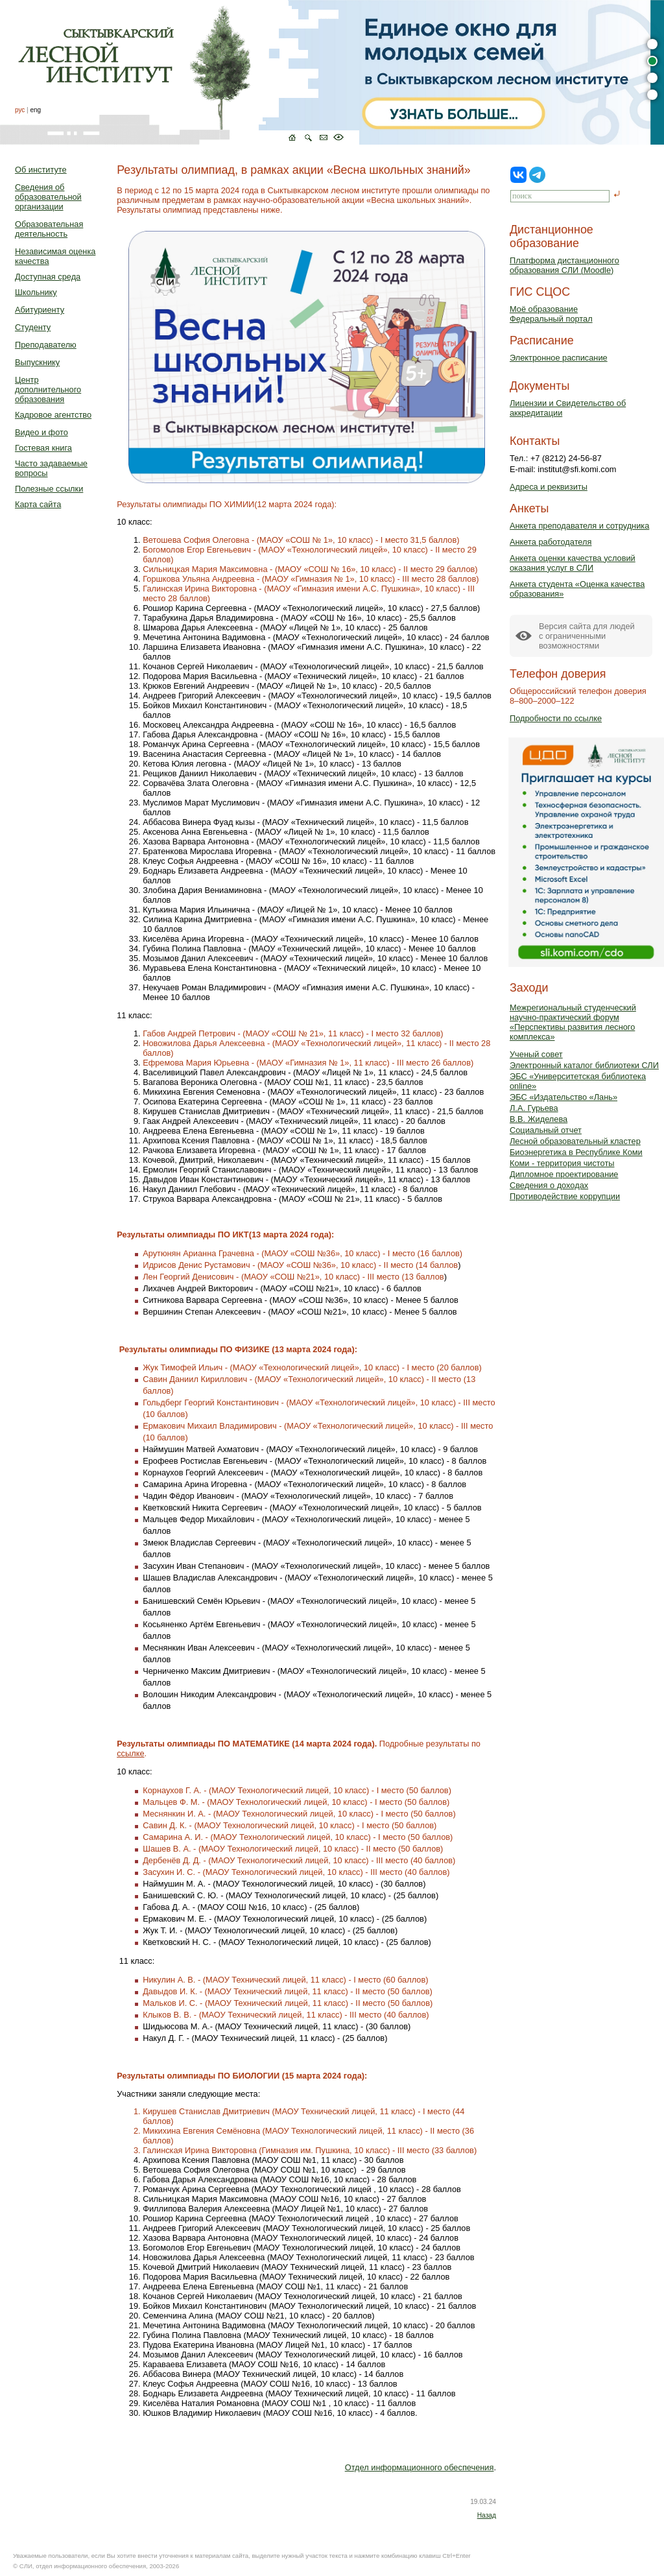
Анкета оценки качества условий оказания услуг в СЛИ (572, 563)
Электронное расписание (559, 358)
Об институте (41, 169)
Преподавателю (46, 345)
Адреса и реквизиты (548, 487)
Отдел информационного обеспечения (419, 2467)
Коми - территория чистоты (562, 1163)
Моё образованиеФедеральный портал (551, 314)
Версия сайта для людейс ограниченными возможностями (587, 635)
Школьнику (36, 292)
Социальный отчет (546, 1130)
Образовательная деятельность (49, 229)
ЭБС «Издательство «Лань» (563, 1097)
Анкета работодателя (551, 542)
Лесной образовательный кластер (575, 1141)
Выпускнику (37, 362)
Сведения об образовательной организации (48, 196)
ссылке (130, 1753)
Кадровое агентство (53, 415)
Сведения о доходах (549, 1185)
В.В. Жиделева (538, 1119)
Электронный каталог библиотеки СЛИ (584, 1065)
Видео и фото (41, 432)
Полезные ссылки (49, 489)
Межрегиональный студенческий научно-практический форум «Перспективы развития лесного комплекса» (573, 1022)
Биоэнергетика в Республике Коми (576, 1152)
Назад (486, 2515)
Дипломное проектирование (564, 1174)
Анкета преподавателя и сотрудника (579, 526)
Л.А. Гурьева (534, 1108)
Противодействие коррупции (565, 1196)
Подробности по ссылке (556, 718)
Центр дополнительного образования (48, 389)
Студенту (33, 327)
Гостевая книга (43, 448)
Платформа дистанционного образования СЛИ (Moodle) (564, 265)
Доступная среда (47, 276)
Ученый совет (536, 1054)
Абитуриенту (39, 310)
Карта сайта (38, 504)
